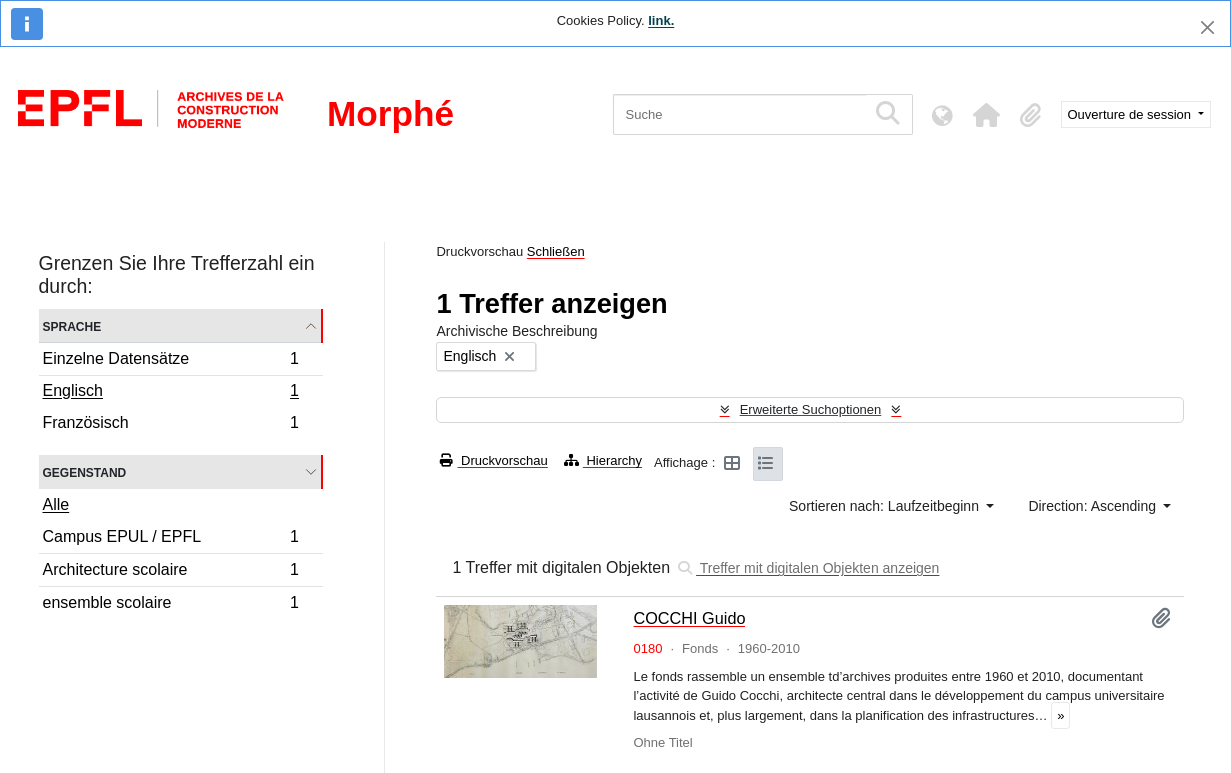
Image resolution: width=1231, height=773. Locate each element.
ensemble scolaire (171, 605)
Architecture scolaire (171, 572)
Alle (56, 504)
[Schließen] (1207, 27)
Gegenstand (85, 471)
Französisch (171, 425)
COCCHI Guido (689, 618)
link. (661, 20)
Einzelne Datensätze (171, 361)
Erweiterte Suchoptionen (811, 409)
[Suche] (739, 114)
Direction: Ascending (1094, 506)
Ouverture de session (1131, 114)
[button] (987, 115)
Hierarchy (603, 460)
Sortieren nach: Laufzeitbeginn (886, 506)
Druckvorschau (493, 460)
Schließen (556, 251)
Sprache (72, 325)
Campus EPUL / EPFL (171, 539)
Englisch (171, 393)
